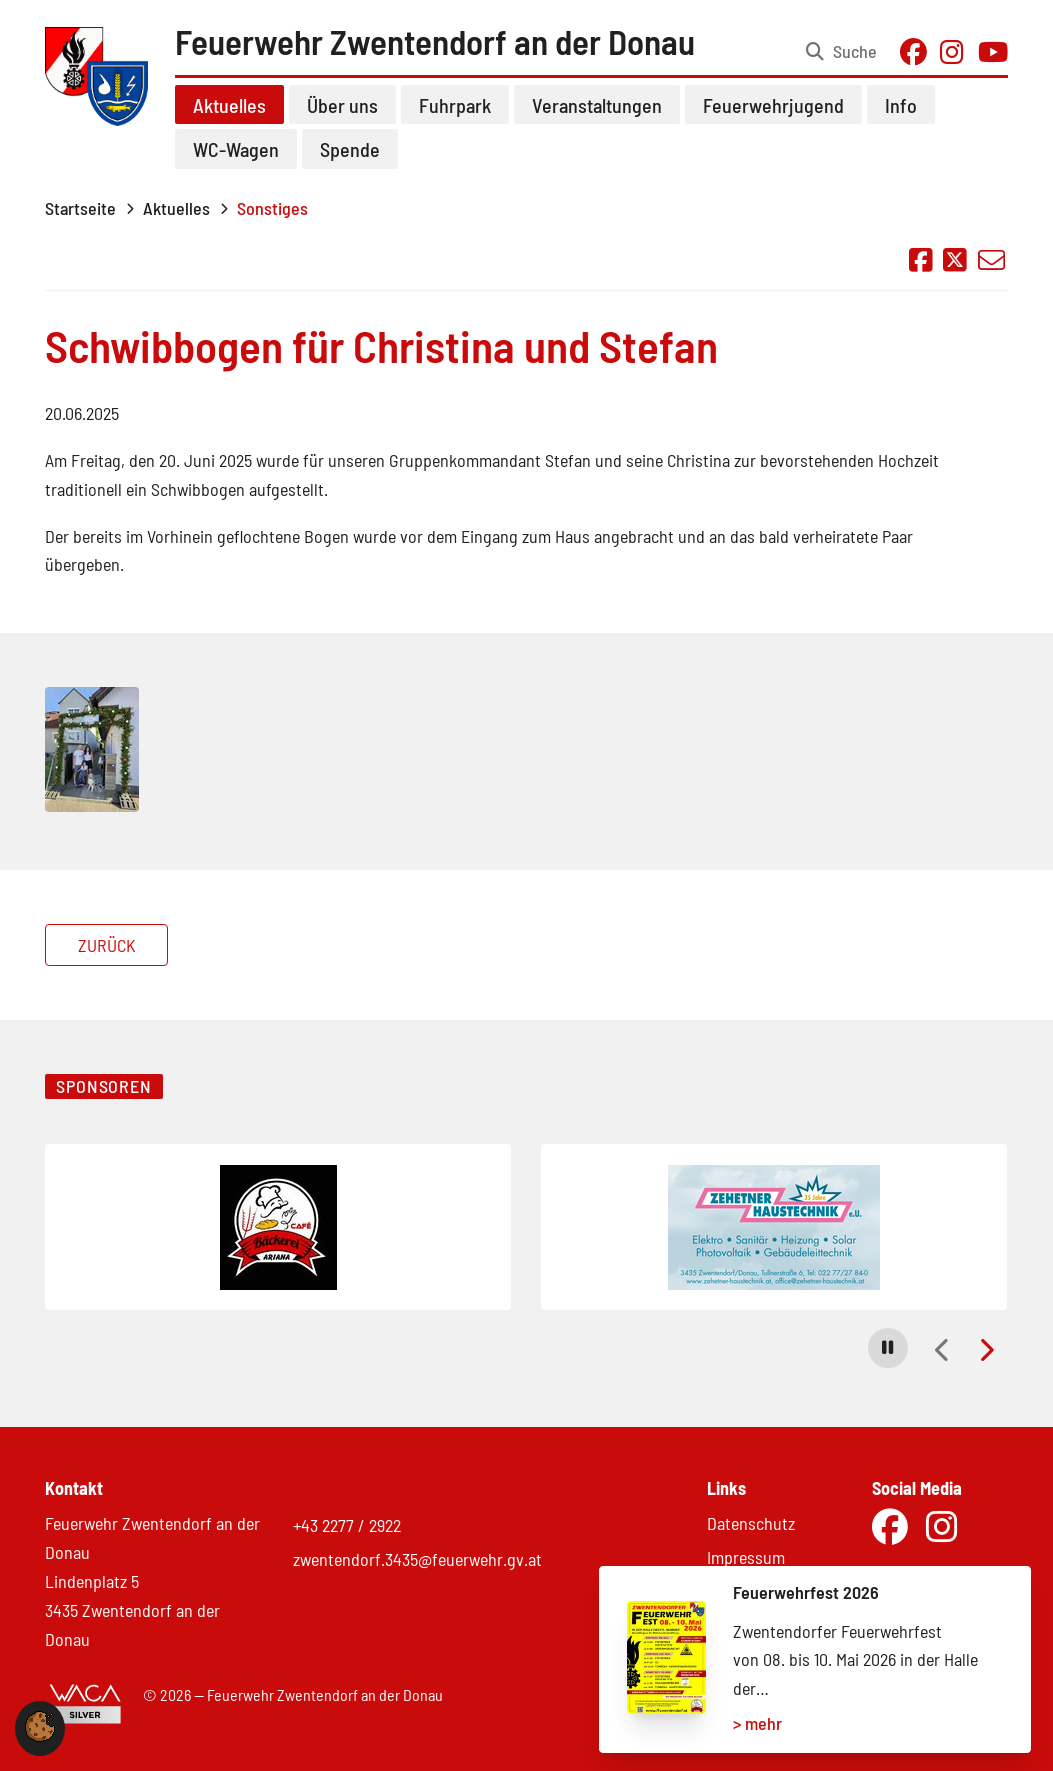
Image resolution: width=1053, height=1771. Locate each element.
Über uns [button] (342, 105)
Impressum (746, 1557)
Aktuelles (176, 208)
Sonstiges (272, 208)
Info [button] (901, 105)
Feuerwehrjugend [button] (773, 105)
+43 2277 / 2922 (347, 1525)
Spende (350, 149)
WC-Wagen (236, 149)
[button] (888, 1348)
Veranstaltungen (597, 105)
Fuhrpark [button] (455, 105)
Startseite (80, 208)
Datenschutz (751, 1523)
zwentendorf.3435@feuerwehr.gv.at (417, 1559)
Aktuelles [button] (229, 105)
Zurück (107, 945)
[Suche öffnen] (841, 52)
